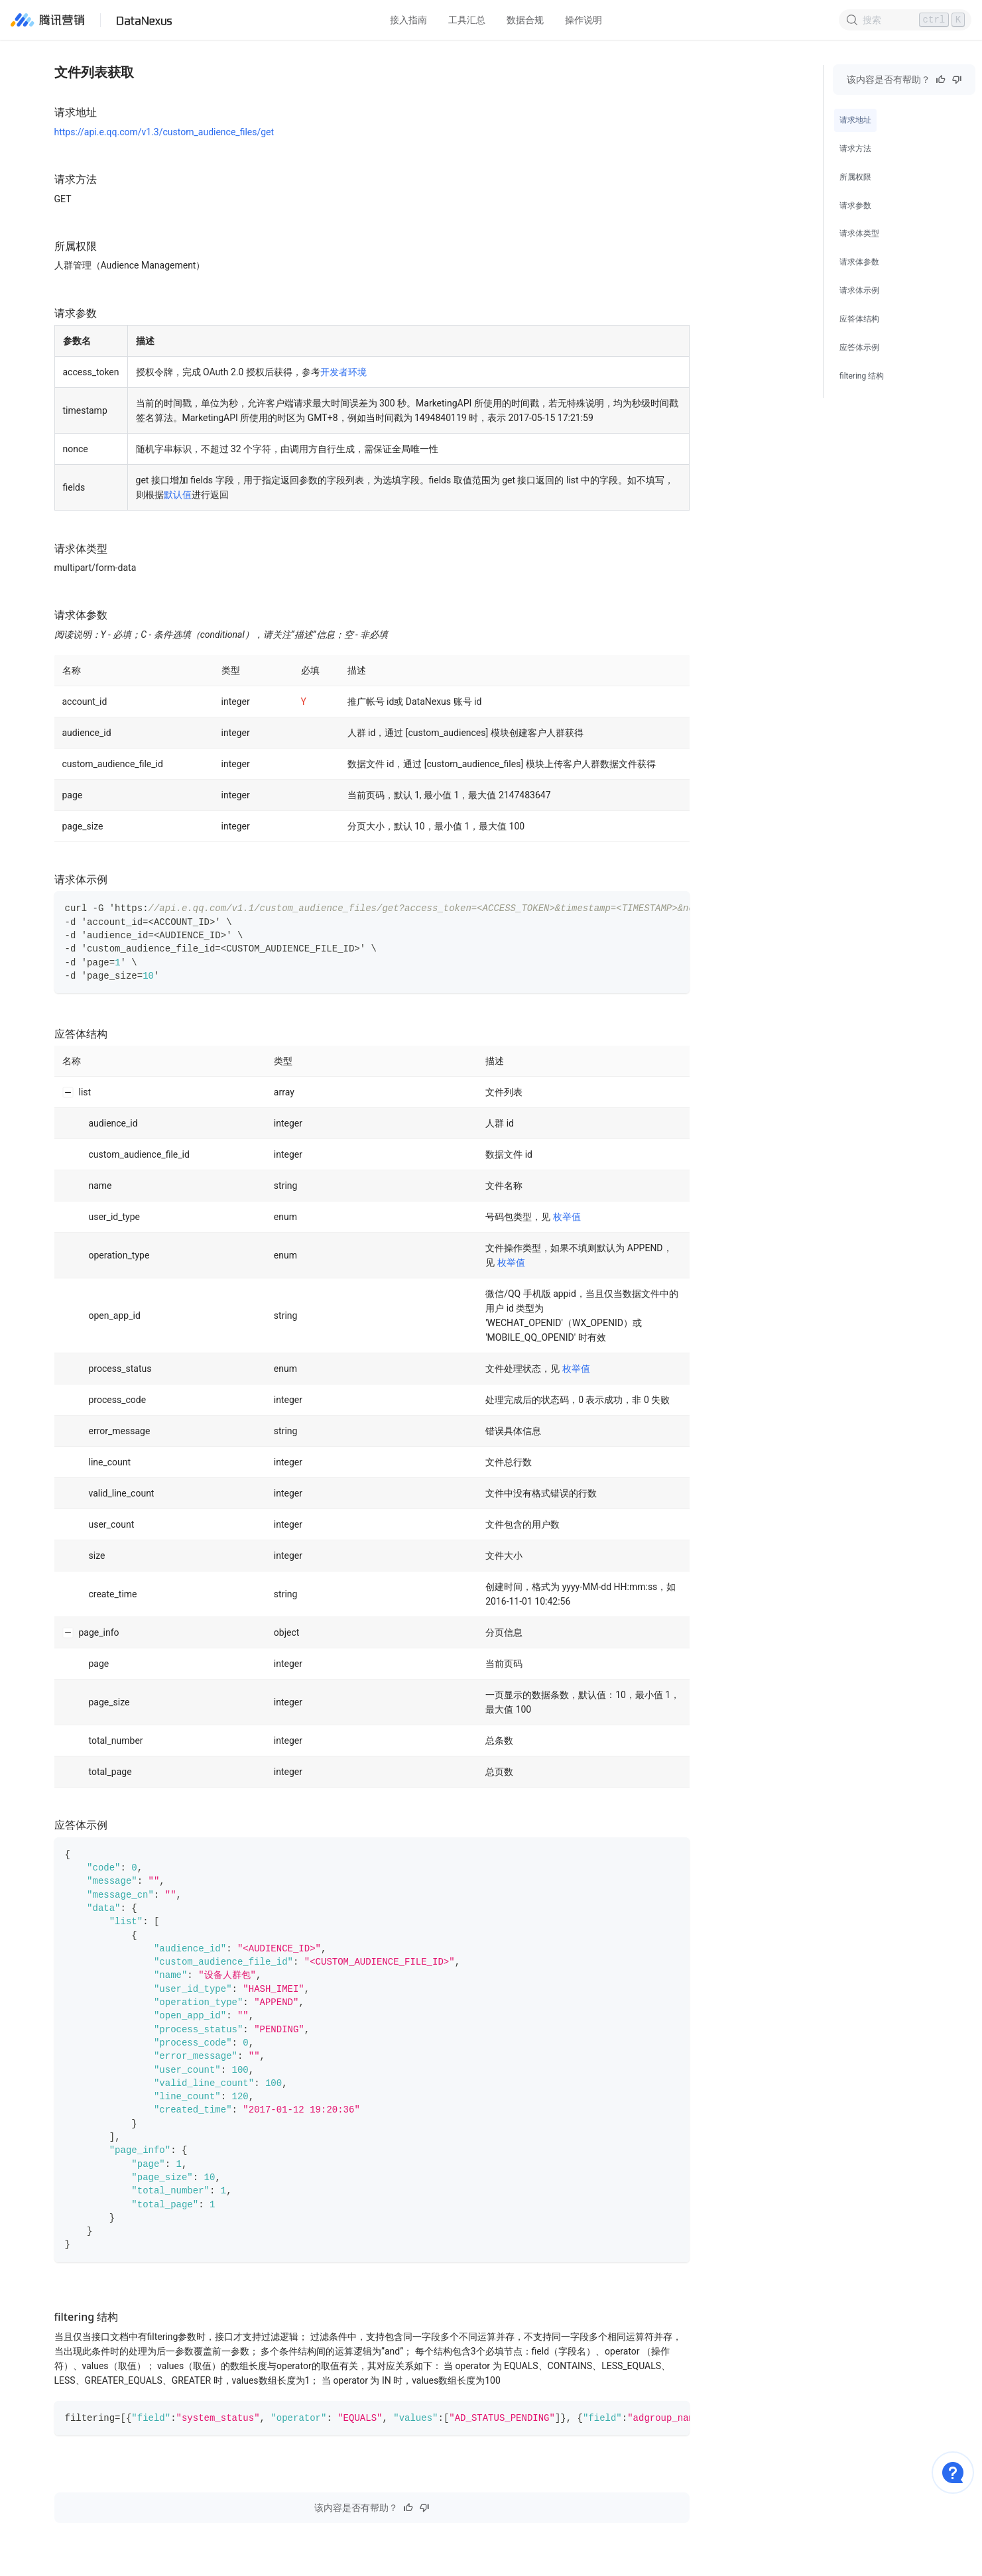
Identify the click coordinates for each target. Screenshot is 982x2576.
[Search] (905, 20)
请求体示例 (859, 290)
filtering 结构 (861, 376)
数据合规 (525, 20)
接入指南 (408, 20)
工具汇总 (466, 20)
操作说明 (583, 20)
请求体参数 (859, 262)
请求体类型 (859, 233)
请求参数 (855, 205)
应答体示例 (859, 347)
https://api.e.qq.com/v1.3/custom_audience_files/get (164, 132)
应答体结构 (859, 319)
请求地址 (855, 120)
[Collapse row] (67, 1092)
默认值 (178, 494)
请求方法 (855, 148)
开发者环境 (343, 372)
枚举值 (567, 1216)
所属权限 (855, 177)
